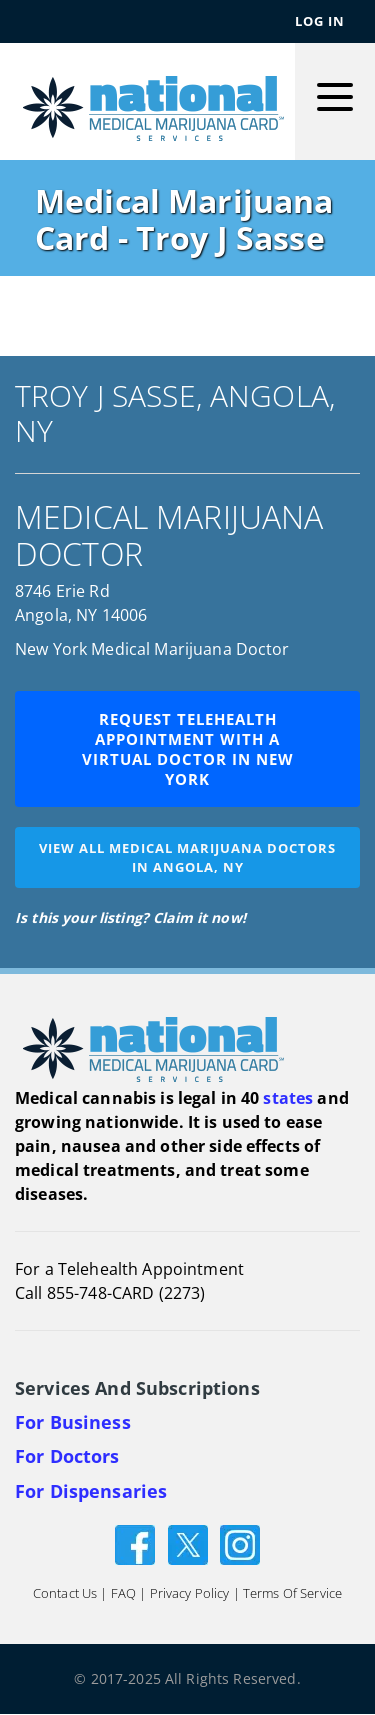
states (288, 1098)
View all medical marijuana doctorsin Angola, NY (187, 857)
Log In (320, 21)
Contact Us (65, 1594)
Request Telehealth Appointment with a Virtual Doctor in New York (188, 749)
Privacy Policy (190, 1594)
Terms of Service (292, 1594)
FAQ (123, 1594)
